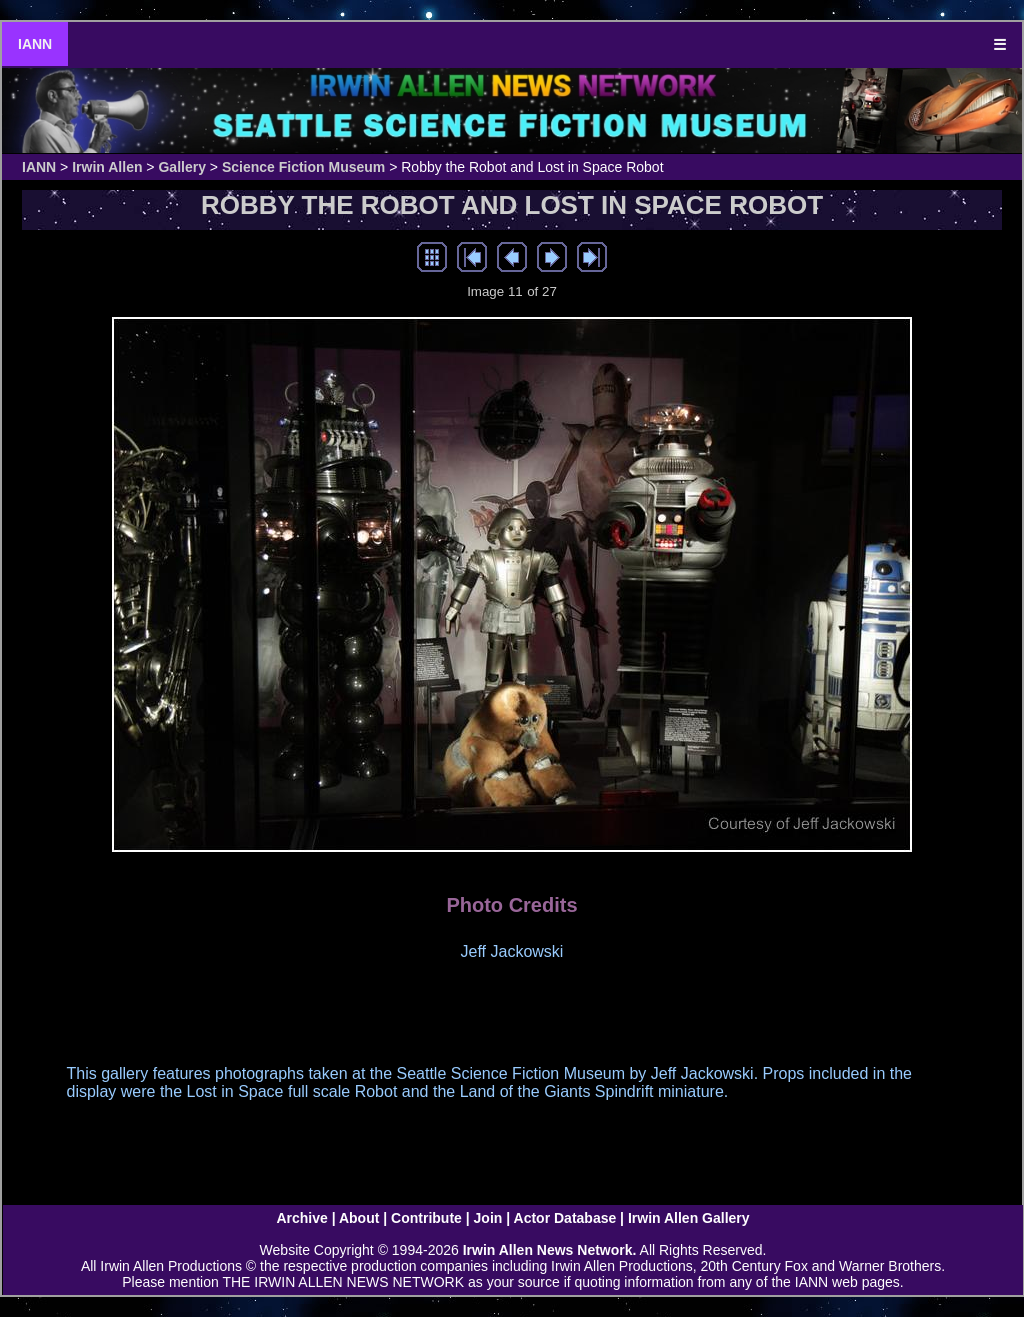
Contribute (426, 1218)
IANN (35, 44)
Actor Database (565, 1218)
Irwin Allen (107, 167)
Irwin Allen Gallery (689, 1218)
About (359, 1218)
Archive (301, 1218)
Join (488, 1218)
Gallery (181, 167)
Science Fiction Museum (303, 167)
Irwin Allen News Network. (550, 1250)
